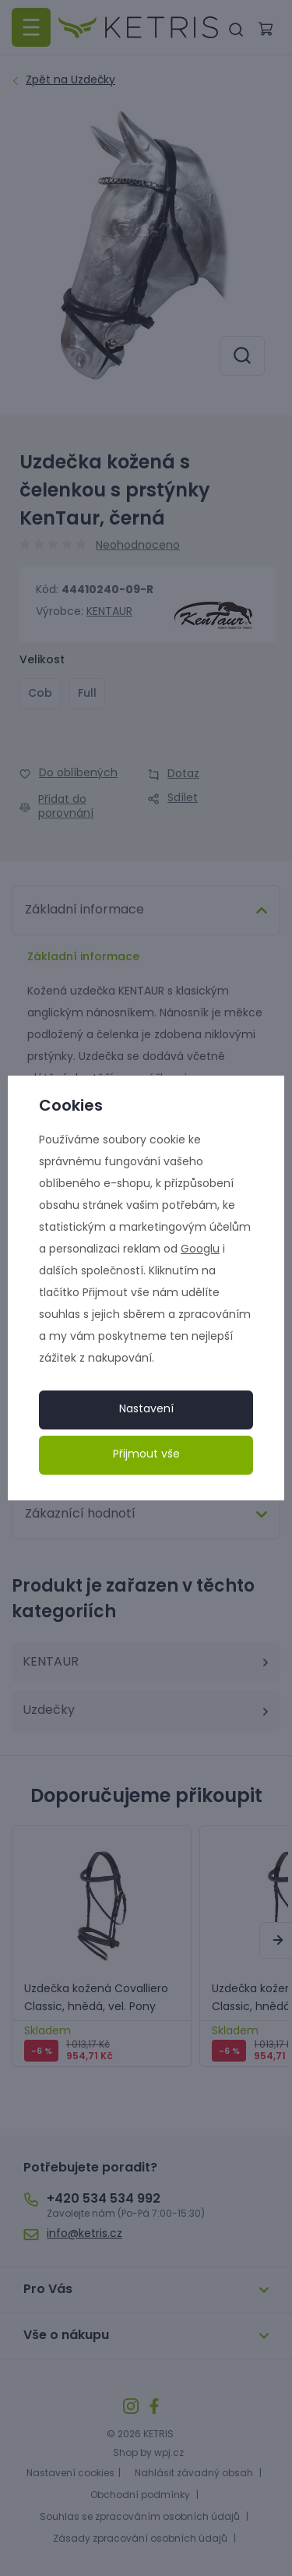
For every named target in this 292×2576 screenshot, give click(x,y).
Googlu (200, 1250)
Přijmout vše (146, 1455)
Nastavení (146, 1409)
